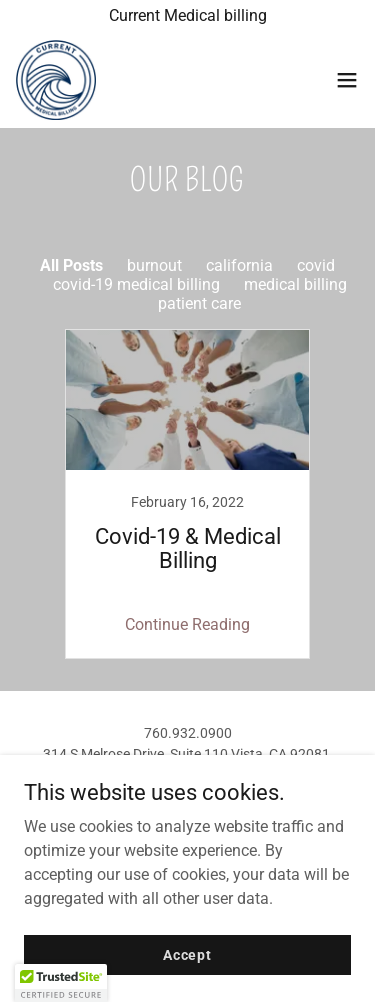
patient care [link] (199, 303)
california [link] (239, 265)
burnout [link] (154, 265)
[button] (347, 80)
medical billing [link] (295, 284)
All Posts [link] (71, 265)
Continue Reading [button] (187, 624)
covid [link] (316, 265)
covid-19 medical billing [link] (136, 284)
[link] (56, 80)
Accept (187, 954)
